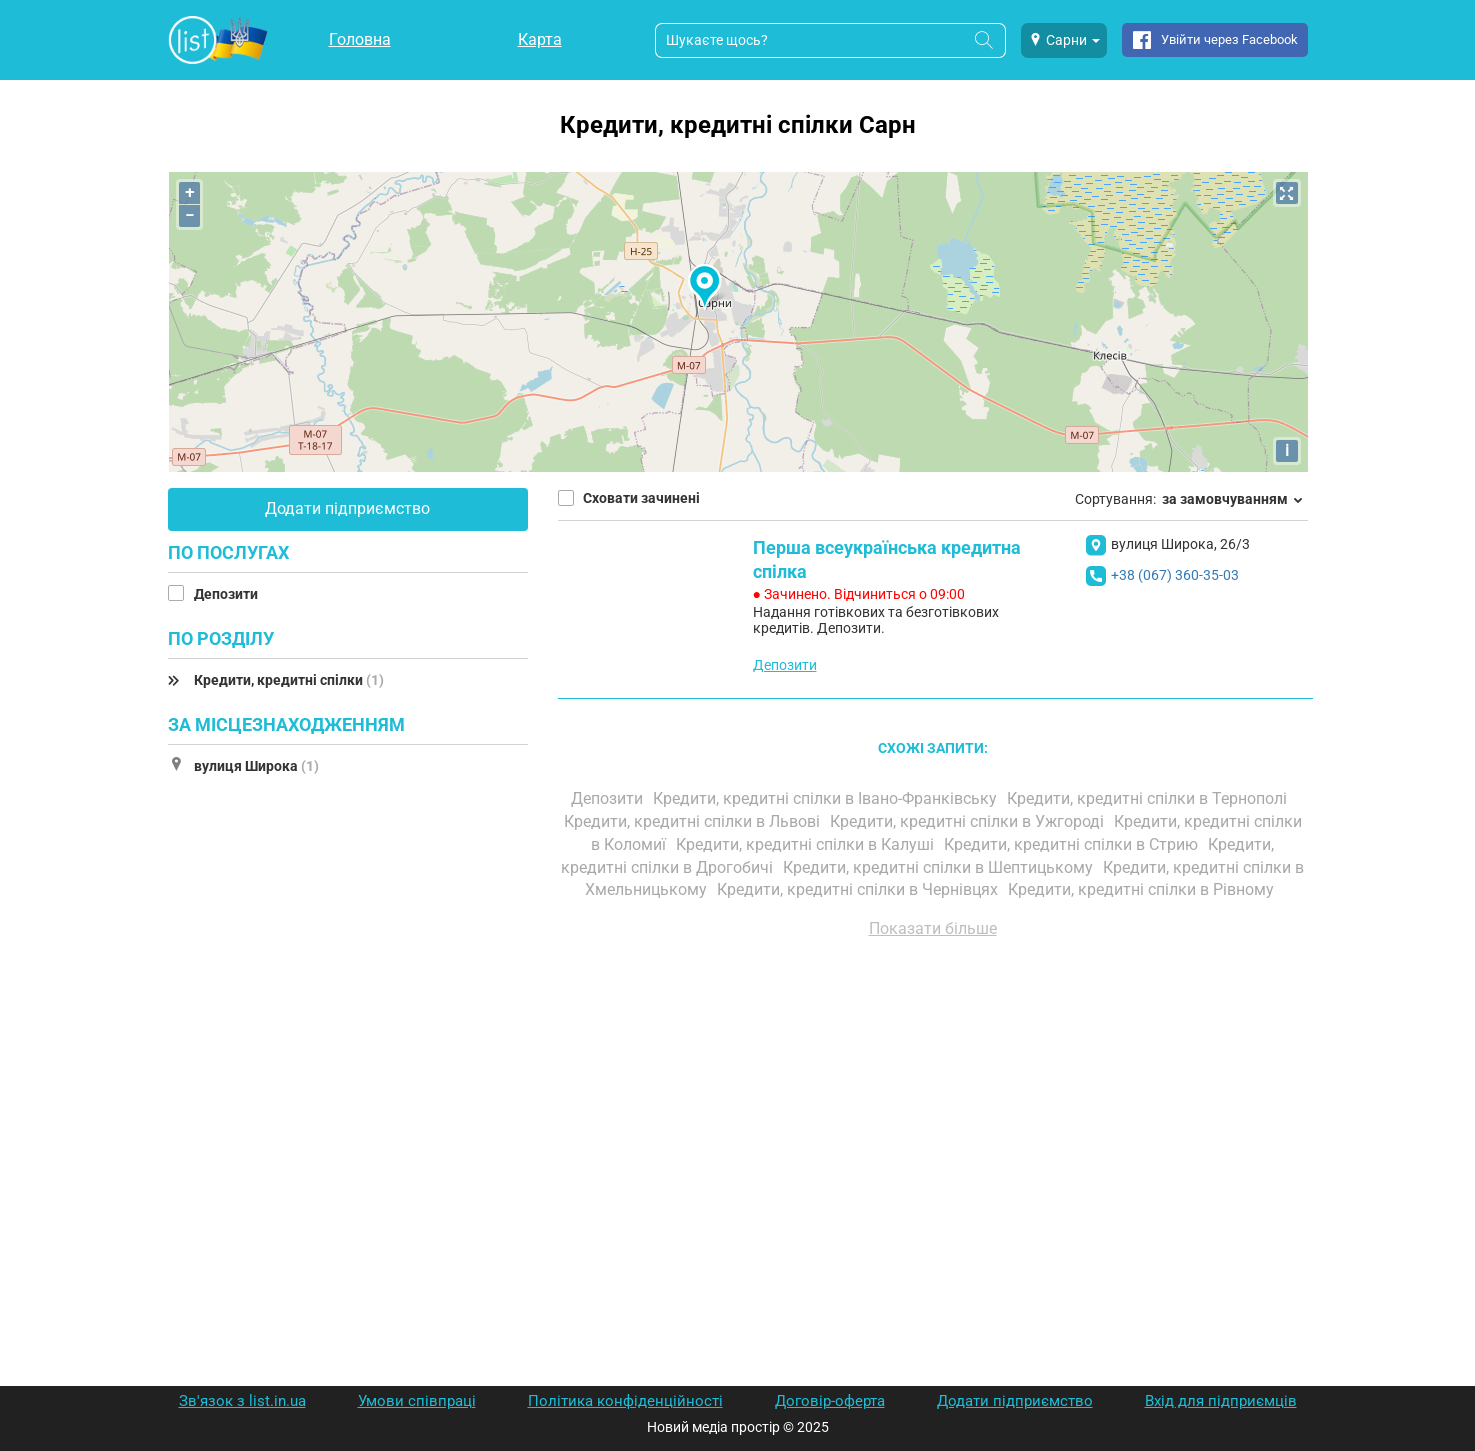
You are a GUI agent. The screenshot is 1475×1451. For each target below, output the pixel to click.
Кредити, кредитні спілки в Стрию (1073, 844)
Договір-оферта (830, 1401)
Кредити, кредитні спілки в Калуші (807, 844)
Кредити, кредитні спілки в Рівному (1143, 889)
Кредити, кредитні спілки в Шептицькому (940, 867)
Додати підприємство (347, 508)
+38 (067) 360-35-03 (1175, 575)
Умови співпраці (417, 1401)
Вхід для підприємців (1221, 1401)
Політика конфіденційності (625, 1401)
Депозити (227, 594)
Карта (540, 39)
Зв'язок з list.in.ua (242, 1401)
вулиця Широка (256, 766)
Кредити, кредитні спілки (289, 680)
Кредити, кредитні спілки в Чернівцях (859, 889)
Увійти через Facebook (1229, 39)
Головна (360, 39)
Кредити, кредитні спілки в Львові (694, 821)
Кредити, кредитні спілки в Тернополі (1149, 798)
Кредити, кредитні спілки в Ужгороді (969, 821)
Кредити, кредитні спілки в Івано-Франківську (827, 798)
